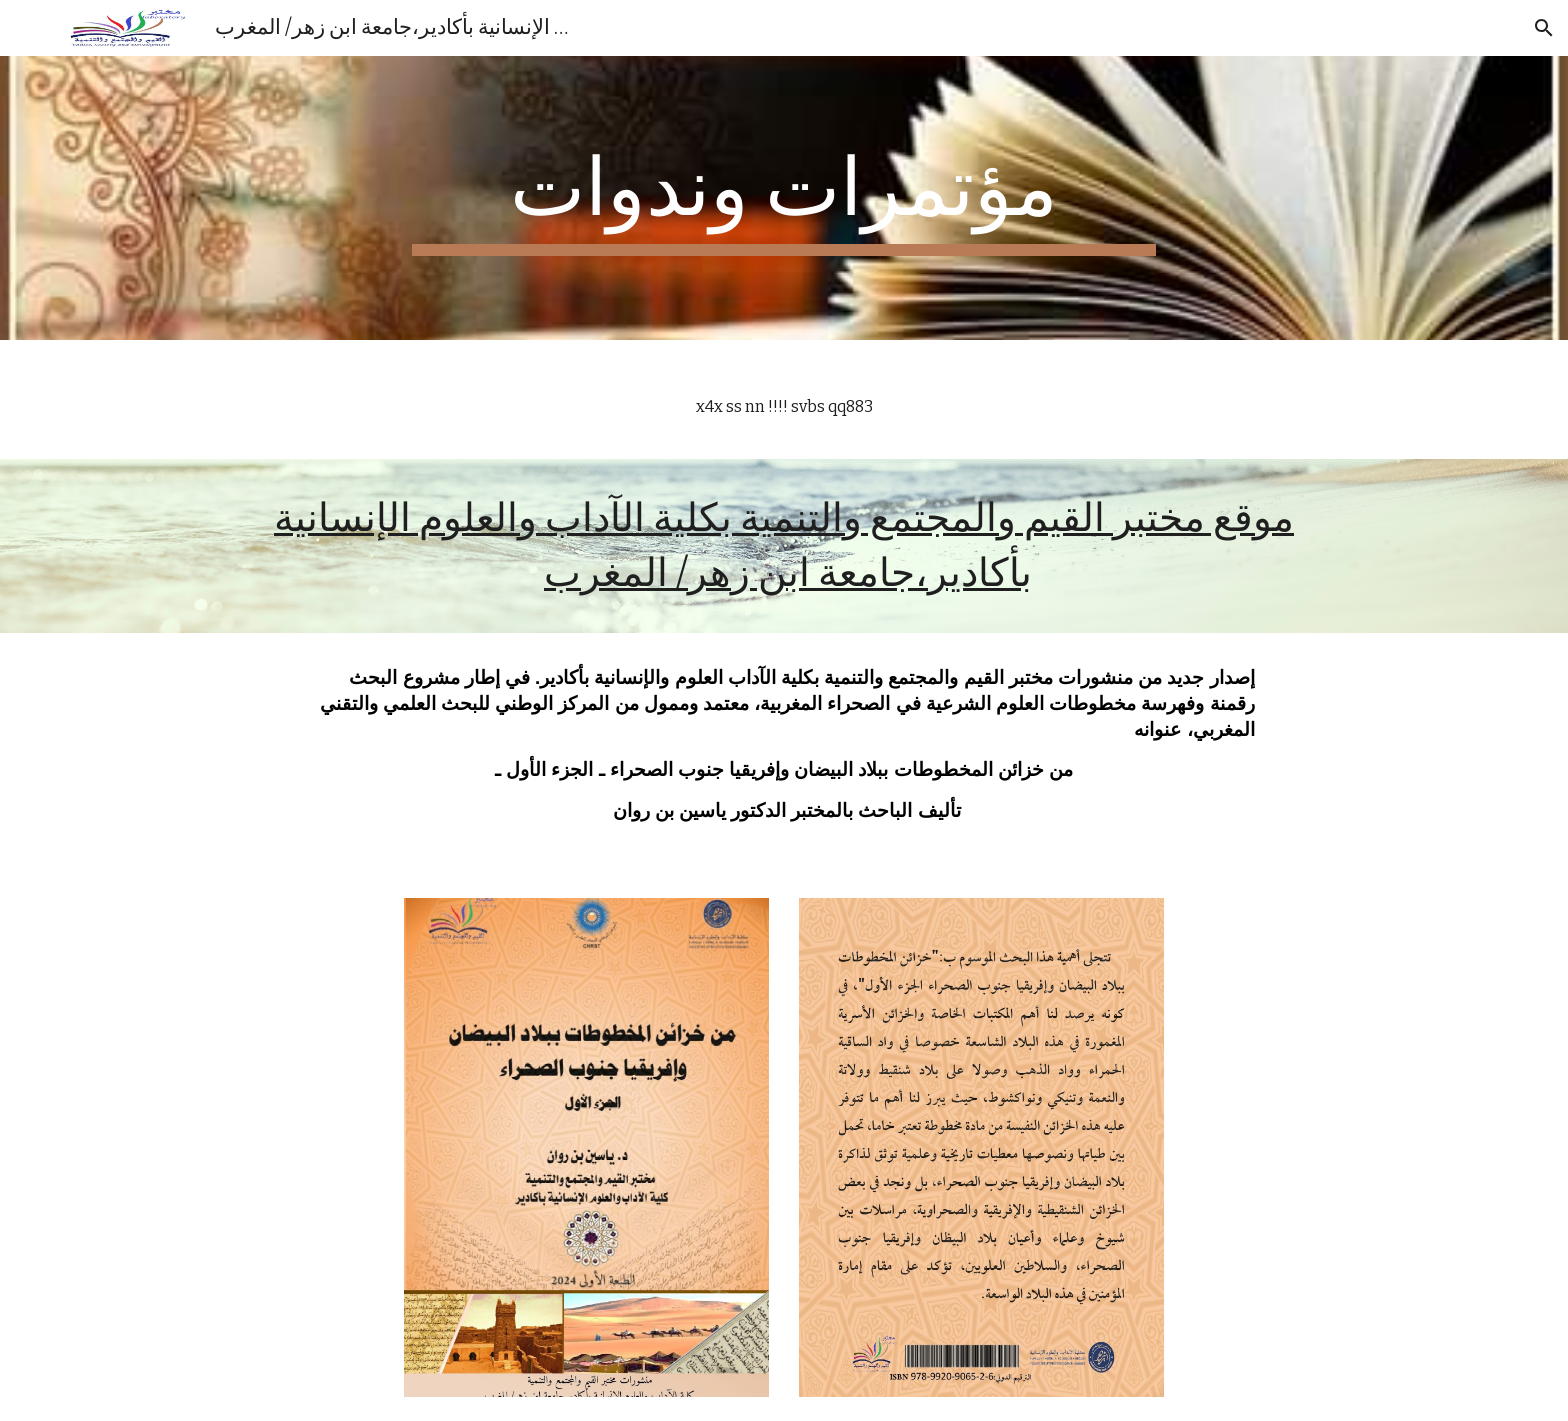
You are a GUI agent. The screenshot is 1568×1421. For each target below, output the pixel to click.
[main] (784, 198)
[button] (1544, 28)
